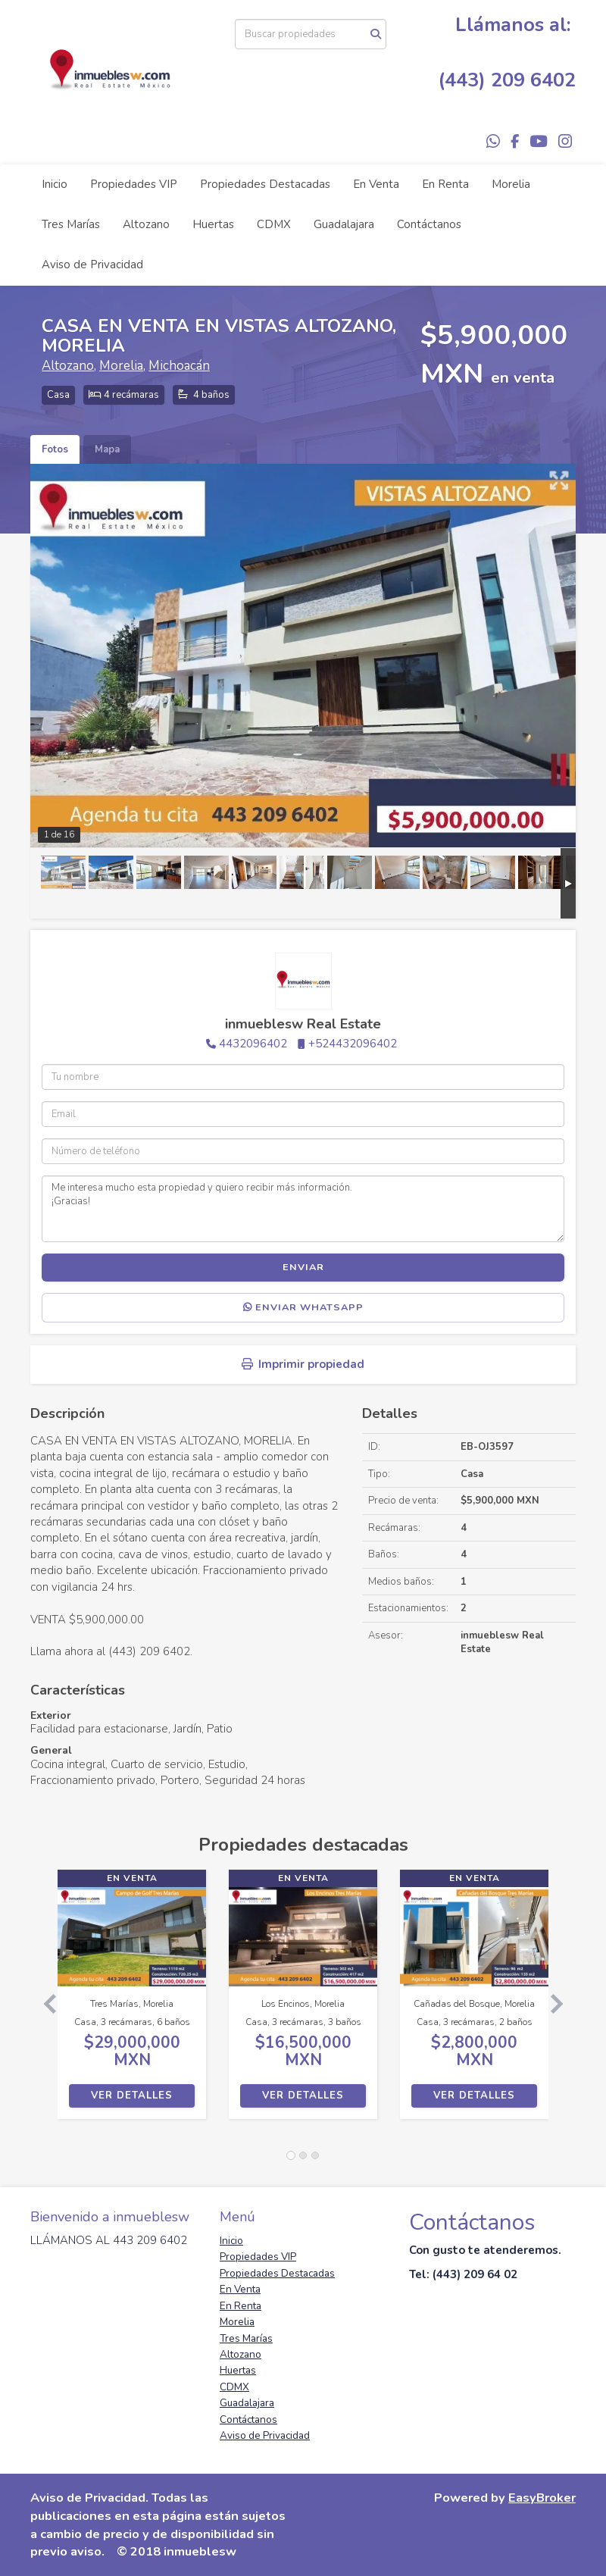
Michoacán (179, 365)
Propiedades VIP (133, 184)
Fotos (55, 449)
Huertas (213, 224)
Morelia (511, 184)
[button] (44, 2002)
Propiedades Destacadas (265, 184)
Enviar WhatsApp (303, 1307)
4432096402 (253, 1043)
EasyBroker (542, 2497)
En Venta (376, 184)
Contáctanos (429, 224)
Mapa (107, 449)
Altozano (146, 224)
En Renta (445, 184)
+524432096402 (352, 1043)
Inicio (54, 184)
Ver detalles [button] (132, 2095)
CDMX (274, 224)
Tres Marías (71, 224)
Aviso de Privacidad (92, 264)
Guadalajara (344, 224)
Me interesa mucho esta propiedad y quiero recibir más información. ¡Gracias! (303, 1208)
